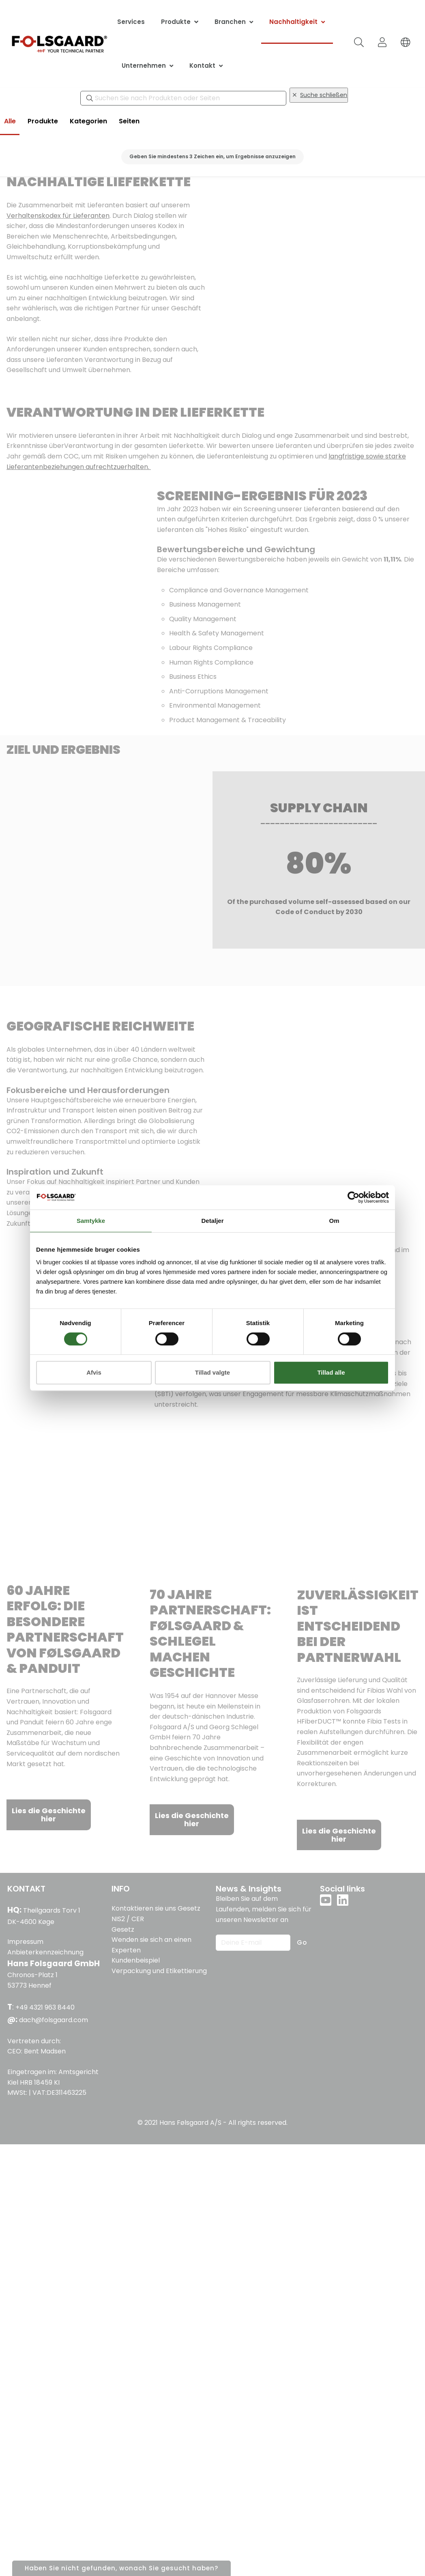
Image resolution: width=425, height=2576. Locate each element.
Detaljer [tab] (212, 1220)
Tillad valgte (212, 1372)
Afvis (93, 1372)
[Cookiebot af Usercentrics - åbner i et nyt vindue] (353, 1197)
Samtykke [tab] (91, 1220)
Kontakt (202, 65)
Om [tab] (334, 1220)
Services (131, 21)
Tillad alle (331, 1372)
